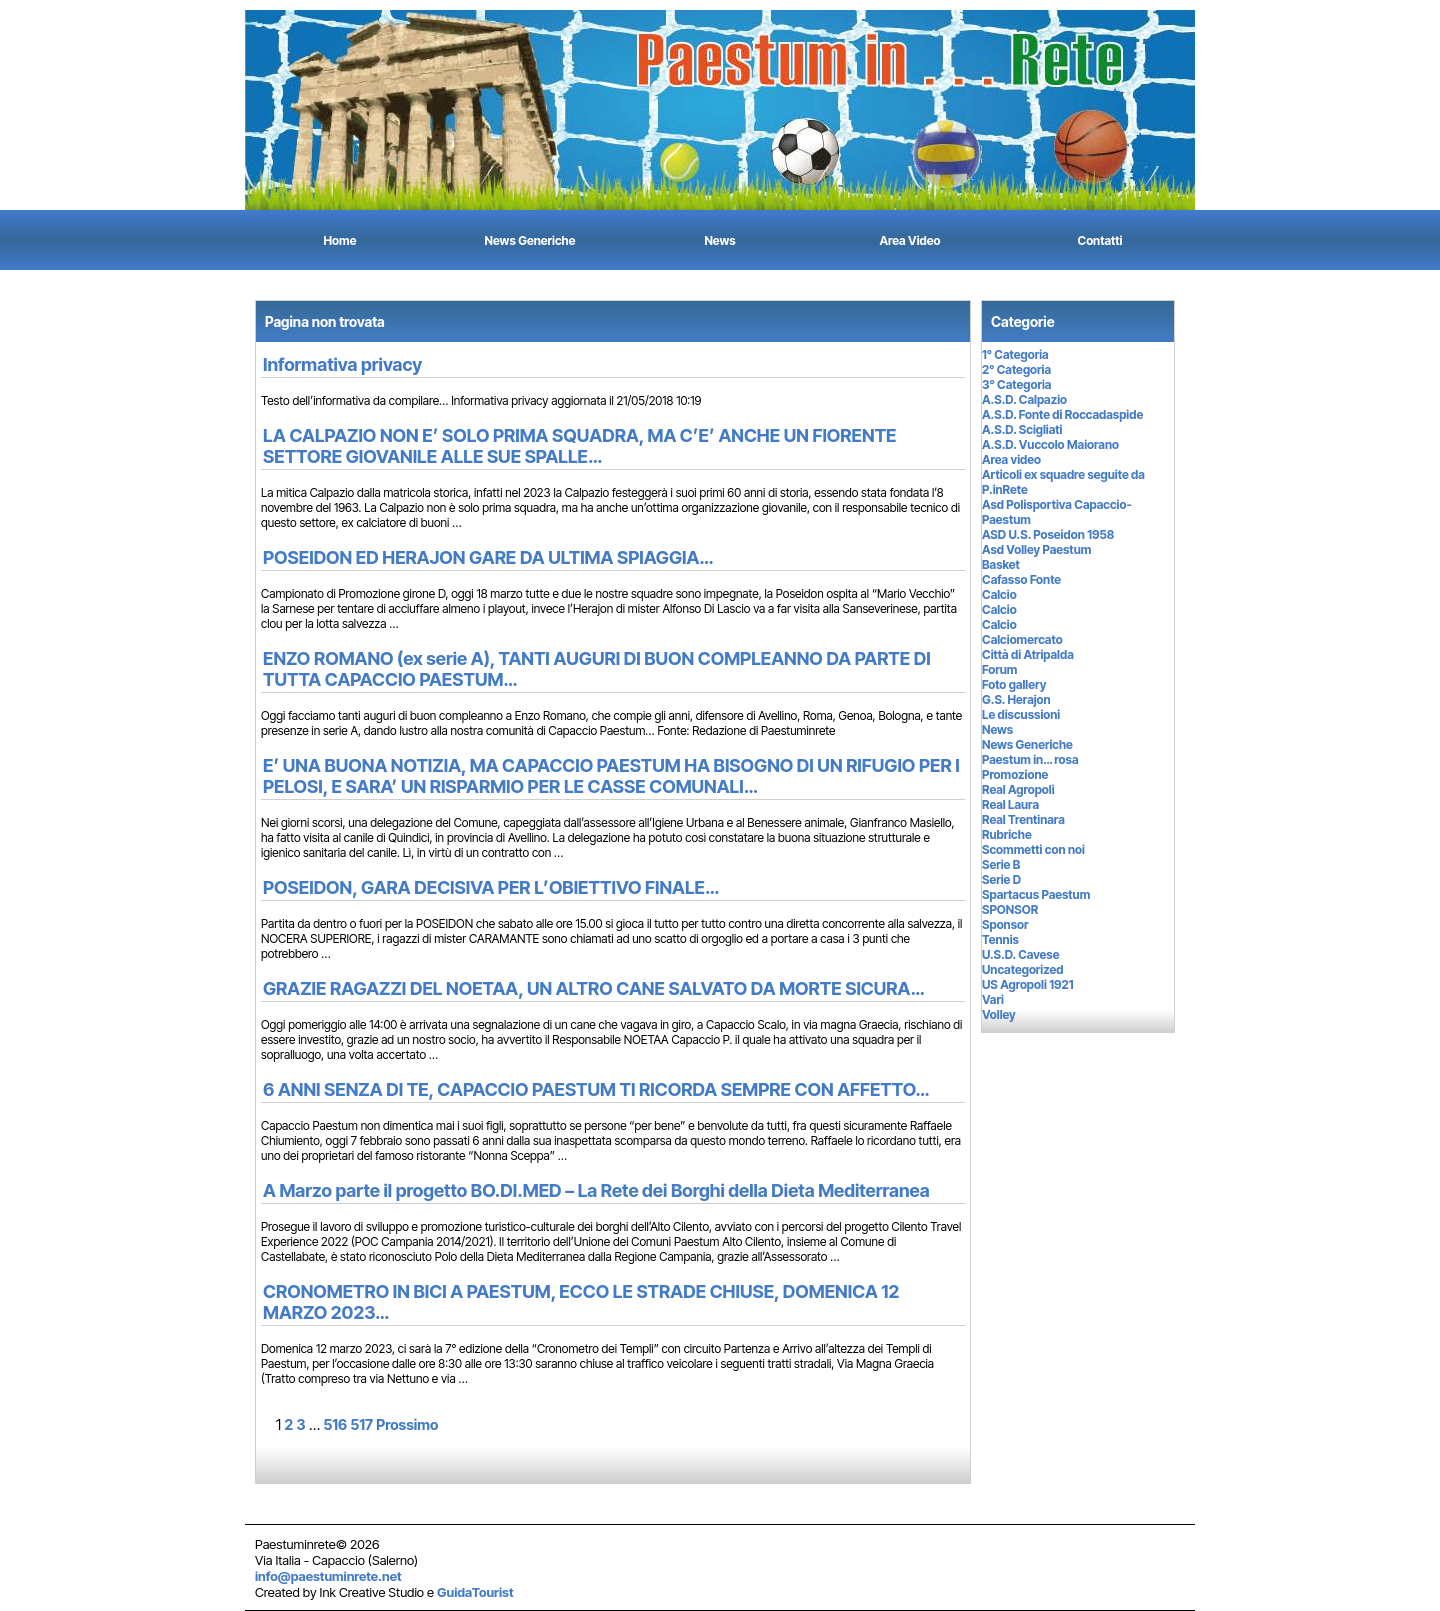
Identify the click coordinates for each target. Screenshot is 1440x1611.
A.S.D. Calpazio (1024, 399)
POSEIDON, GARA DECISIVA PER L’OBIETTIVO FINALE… (491, 887)
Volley (999, 1014)
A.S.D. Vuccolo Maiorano (1050, 444)
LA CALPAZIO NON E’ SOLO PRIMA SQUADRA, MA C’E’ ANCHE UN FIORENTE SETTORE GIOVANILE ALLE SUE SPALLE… (580, 446)
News (719, 240)
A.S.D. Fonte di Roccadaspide (1062, 414)
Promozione (1015, 774)
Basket (1001, 564)
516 (335, 1424)
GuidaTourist (475, 1592)
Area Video (910, 240)
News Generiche (530, 240)
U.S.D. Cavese (1020, 954)
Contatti (1100, 240)
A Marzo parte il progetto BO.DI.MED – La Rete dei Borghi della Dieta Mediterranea (596, 1190)
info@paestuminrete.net (328, 1576)
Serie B (1001, 864)
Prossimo (407, 1424)
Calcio (999, 594)
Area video (1011, 459)
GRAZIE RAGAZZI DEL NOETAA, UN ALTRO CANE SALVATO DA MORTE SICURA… (593, 988)
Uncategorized (1022, 969)
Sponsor (1005, 924)
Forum (999, 669)
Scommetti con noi (1033, 849)
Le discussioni (1021, 714)
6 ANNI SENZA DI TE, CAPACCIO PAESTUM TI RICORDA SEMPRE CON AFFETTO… (596, 1089)
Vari (993, 999)
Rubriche (1007, 834)
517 (361, 1424)
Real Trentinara (1023, 819)
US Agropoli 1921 (1027, 984)
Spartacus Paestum (1036, 894)
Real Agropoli (1018, 789)
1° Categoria (1015, 354)
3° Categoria (1016, 384)
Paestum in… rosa (1030, 759)
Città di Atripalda (1028, 654)
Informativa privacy (342, 364)
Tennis (1000, 939)
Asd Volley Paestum (1036, 549)
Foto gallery (1014, 684)
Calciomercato (1022, 639)
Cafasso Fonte (1021, 579)
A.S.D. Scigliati (1022, 429)
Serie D (1001, 879)
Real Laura (1010, 804)
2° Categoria (1016, 369)
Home (340, 240)
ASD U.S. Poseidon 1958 (1048, 534)
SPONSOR (1010, 909)
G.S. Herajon (1016, 699)
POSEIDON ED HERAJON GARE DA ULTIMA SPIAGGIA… (488, 557)
